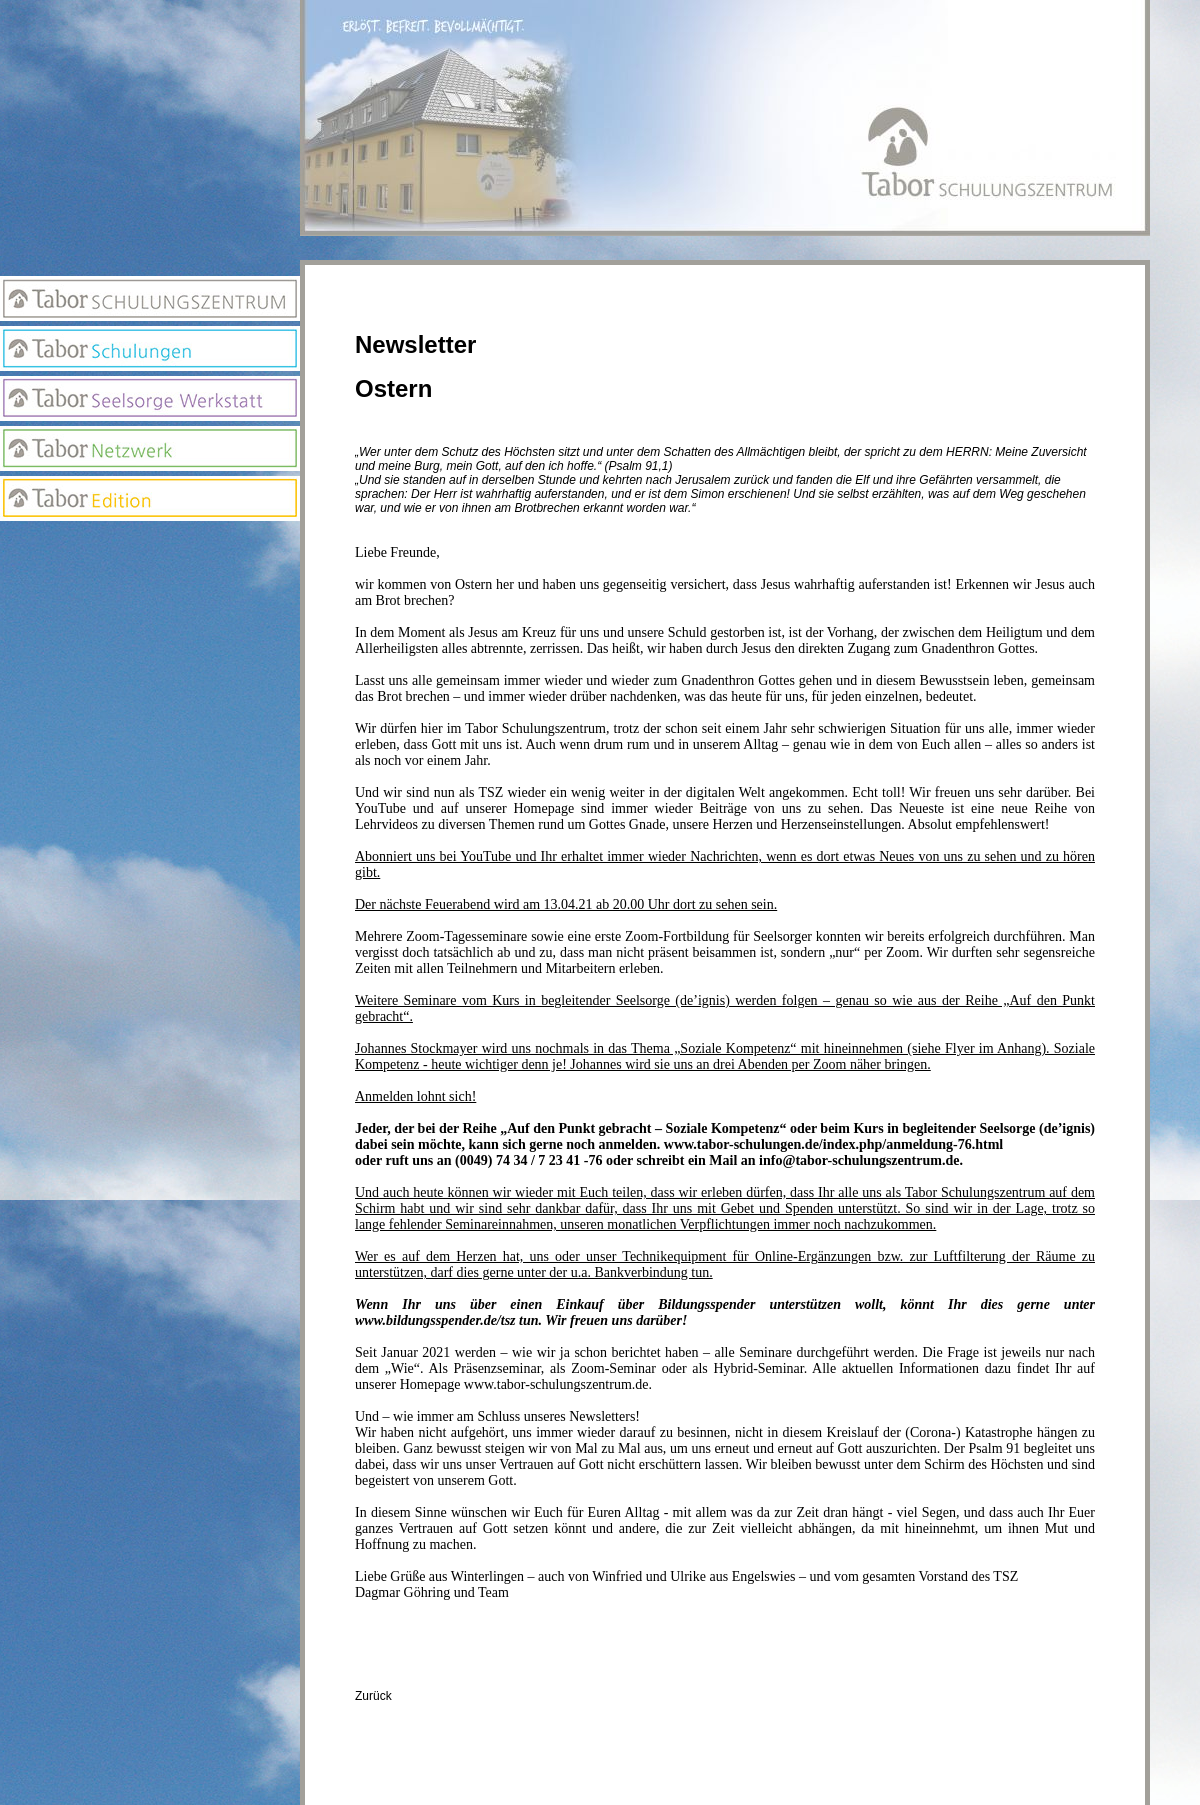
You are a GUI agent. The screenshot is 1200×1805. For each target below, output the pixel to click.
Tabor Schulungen (150, 348)
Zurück (373, 1696)
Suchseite (150, 626)
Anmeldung (150, 546)
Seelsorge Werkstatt (150, 398)
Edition (150, 498)
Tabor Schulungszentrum (150, 298)
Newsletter (150, 586)
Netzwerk (150, 448)
